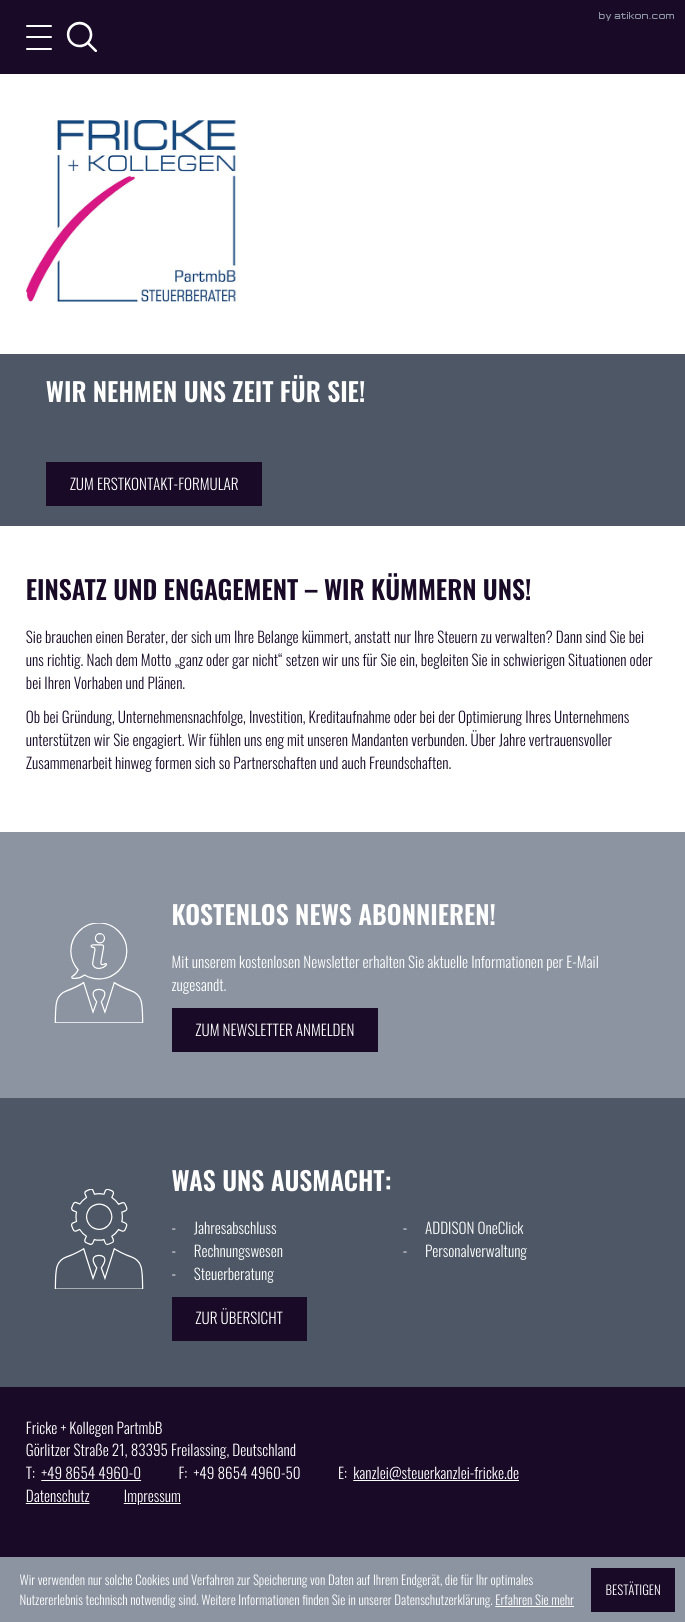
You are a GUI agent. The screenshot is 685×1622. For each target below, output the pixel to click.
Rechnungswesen (238, 1251)
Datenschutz (58, 1496)
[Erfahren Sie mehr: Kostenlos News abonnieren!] (275, 1030)
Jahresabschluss (235, 1228)
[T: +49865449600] (91, 1473)
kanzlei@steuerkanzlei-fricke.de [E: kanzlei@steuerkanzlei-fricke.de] (436, 1473)
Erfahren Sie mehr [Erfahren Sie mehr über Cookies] (534, 1599)
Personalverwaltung (476, 1251)
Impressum (152, 1496)
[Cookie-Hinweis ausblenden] (633, 1590)
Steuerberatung (234, 1274)
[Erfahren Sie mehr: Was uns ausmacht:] (239, 1319)
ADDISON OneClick (474, 1228)
